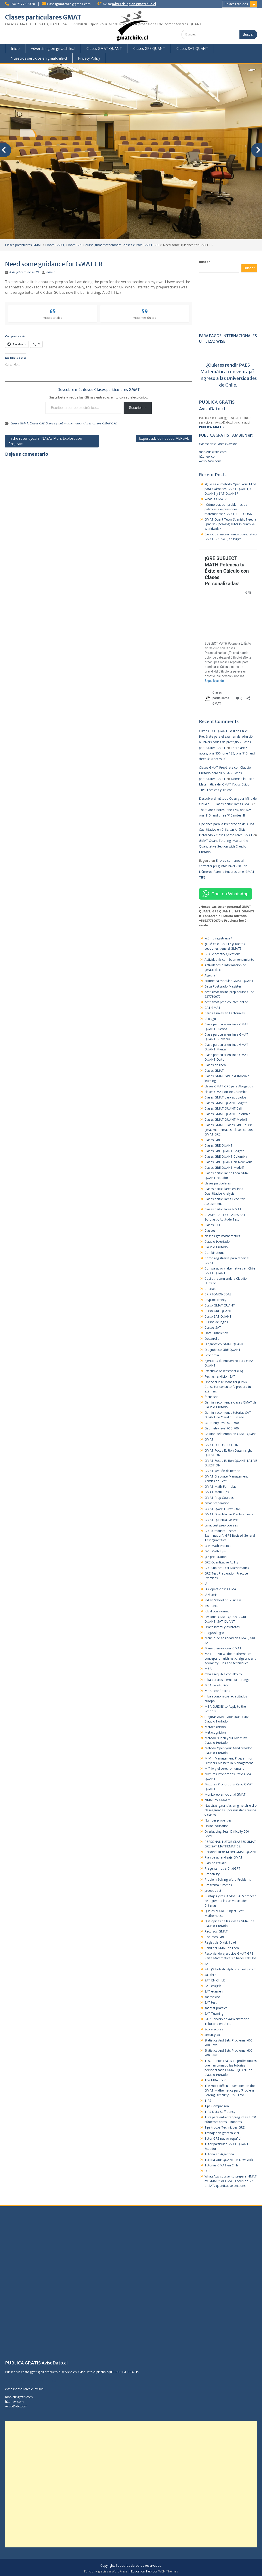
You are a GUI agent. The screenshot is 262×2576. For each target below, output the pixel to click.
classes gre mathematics (222, 1236)
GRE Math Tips (215, 1551)
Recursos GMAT (216, 1931)
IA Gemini (211, 1594)
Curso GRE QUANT (218, 1311)
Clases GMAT (214, 1070)
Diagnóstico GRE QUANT (223, 1349)
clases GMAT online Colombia (226, 1092)
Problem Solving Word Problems (228, 1879)
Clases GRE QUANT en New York (228, 1162)
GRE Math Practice (218, 1546)
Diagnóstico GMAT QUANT (224, 1344)
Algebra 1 (211, 975)
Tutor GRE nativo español (223, 2138)
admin (50, 272)
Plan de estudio (216, 1863)
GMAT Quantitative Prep (222, 1520)
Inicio (15, 48)
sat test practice (216, 2008)
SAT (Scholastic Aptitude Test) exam (230, 1969)
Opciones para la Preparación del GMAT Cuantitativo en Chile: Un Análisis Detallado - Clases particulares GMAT (227, 829)
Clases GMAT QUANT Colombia (227, 1114)
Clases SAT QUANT (192, 48)
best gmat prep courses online (226, 1002)
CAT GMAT (212, 1007)
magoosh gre (214, 1632)
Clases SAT (212, 1225)
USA (207, 2171)
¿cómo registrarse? (218, 938)
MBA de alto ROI (217, 1685)
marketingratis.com (213, 452)
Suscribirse (137, 408)
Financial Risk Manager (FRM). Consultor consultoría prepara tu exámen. (228, 1386)
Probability (212, 1874)
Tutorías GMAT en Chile (222, 2165)
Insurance (211, 1606)
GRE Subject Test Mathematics (227, 1568)
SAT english (213, 1986)
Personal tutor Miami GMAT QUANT (231, 1852)
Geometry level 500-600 (222, 1423)
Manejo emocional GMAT (223, 1648)
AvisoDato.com (210, 461)
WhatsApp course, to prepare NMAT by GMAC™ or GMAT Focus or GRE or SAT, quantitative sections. (231, 2181)
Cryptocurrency (215, 1300)
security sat (213, 2035)
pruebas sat (213, 1890)
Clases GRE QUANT (149, 48)
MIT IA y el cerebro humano (225, 1768)
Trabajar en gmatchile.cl (222, 2133)
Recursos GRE (215, 1937)
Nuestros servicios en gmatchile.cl (39, 58)
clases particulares (218, 1183)
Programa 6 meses (218, 1885)
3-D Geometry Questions (223, 954)
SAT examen (214, 1991)
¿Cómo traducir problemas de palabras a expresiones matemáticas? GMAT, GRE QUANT (229, 509)
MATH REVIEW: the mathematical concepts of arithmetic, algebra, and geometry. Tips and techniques (230, 1658)
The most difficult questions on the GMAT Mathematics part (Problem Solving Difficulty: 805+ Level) (230, 2090)
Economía (212, 1355)
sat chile (210, 1975)
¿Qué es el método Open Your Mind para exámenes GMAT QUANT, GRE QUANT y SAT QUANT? (230, 489)
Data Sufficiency (216, 1333)
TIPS (208, 2100)
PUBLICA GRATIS (211, 427)
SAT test (211, 2002)
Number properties (218, 1820)
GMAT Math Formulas (220, 1486)
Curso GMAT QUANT (220, 1305)
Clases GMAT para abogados (225, 1097)
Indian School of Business (223, 1600)
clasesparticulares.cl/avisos (218, 444)
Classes (210, 1230)
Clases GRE (213, 1140)
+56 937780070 (22, 4)
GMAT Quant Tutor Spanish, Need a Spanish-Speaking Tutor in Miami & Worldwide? (230, 524)
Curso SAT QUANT (218, 1316)
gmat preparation (217, 1503)
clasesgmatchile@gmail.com (69, 4)
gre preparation (216, 1557)
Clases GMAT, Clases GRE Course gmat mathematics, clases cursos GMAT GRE (102, 245)
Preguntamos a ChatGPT (222, 1868)
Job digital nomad (217, 1611)
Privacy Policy (89, 58)
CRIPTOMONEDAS (218, 1294)
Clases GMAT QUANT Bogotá (226, 1103)
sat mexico (212, 1997)
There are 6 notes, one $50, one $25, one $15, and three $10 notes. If (227, 753)
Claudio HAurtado (217, 1241)
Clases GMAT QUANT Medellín (227, 1119)
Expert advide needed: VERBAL (164, 438)
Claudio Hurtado (216, 1247)
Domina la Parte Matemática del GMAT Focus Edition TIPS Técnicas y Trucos (226, 784)
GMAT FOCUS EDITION (221, 1445)
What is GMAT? (215, 499)
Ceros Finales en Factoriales (225, 1013)
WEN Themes (168, 2571)
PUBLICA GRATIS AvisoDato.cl (36, 2363)
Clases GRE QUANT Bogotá (224, 1151)
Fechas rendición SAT (220, 1376)
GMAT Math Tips (217, 1492)
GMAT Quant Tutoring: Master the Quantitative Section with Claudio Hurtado (223, 846)
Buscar (204, 262)
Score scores (214, 2029)
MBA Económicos (217, 1691)
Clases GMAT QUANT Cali (223, 1108)
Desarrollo (212, 1338)
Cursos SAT (213, 1327)
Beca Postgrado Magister (223, 986)
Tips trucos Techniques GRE (225, 2127)
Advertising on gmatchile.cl (134, 4)
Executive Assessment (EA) (224, 1371)
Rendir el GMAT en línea (222, 1948)
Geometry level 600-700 (222, 1428)
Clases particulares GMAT (43, 17)
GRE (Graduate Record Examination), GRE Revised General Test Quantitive (230, 1535)
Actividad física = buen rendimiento (229, 959)
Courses (210, 1289)
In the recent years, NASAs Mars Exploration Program (45, 441)
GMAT (209, 1439)
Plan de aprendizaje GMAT (224, 1857)
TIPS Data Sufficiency (220, 2111)
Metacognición (215, 1727)
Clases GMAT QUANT (104, 48)
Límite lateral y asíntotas (222, 1627)
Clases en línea (215, 1065)
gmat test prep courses (221, 1525)
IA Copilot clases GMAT (221, 1589)
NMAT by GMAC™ (217, 1800)
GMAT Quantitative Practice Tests (229, 1514)
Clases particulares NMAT (223, 1209)
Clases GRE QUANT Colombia (226, 1156)
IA (206, 1583)
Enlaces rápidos (236, 4)
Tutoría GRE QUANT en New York (229, 2160)
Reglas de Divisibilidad (220, 1942)
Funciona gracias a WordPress (105, 2571)
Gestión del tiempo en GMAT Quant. (230, 1434)
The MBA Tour (215, 2080)
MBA (208, 1668)
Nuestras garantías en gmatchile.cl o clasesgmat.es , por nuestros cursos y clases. (231, 1810)
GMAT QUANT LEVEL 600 (223, 1509)
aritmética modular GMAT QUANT (229, 981)
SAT (207, 1964)
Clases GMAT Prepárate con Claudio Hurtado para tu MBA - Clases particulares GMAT (225, 773)
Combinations (214, 1252)
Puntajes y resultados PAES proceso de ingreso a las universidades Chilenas (230, 1900)
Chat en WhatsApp (230, 893)
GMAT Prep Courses (219, 1497)
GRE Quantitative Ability (221, 1562)
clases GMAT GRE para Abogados (229, 1086)
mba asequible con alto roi (224, 1674)
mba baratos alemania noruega (227, 1680)
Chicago (210, 1019)
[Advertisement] (131, 2484)
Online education (217, 1826)
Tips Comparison (217, 2106)
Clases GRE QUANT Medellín (225, 1167)
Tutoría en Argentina (219, 2154)
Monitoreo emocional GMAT (225, 1794)
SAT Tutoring (214, 2013)
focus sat (211, 1397)
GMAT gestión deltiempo (222, 1471)
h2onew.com (208, 456)
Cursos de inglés (216, 1322)
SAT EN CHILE (215, 1980)
